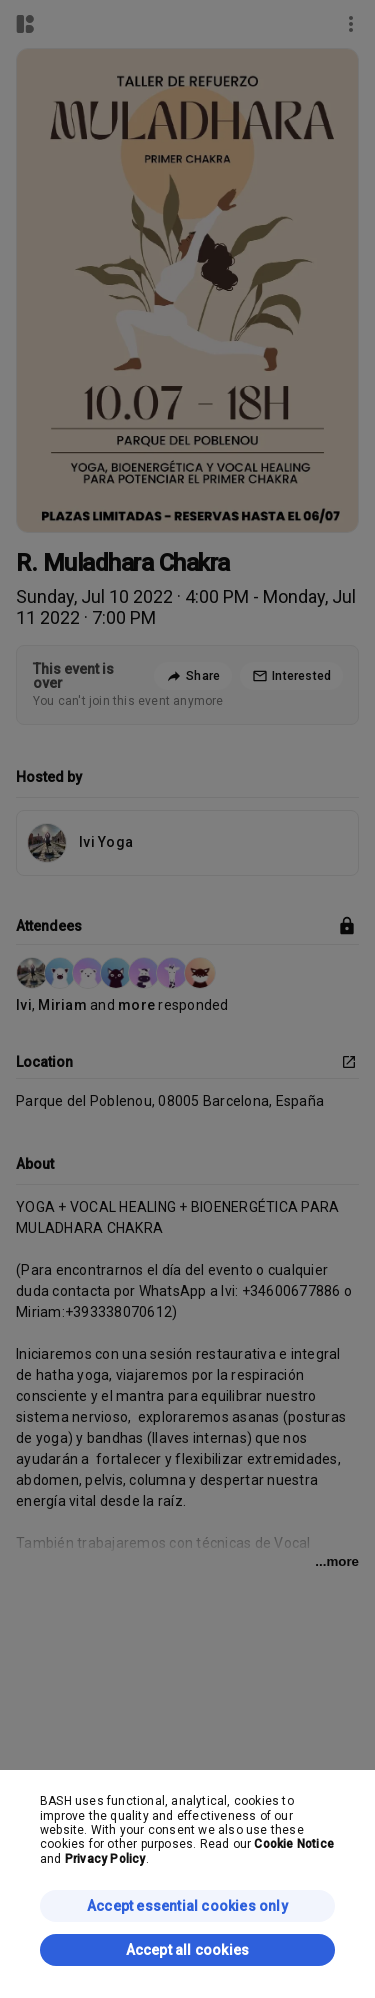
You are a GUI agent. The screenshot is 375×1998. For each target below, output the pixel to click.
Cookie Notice (294, 1844)
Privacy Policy (105, 1859)
